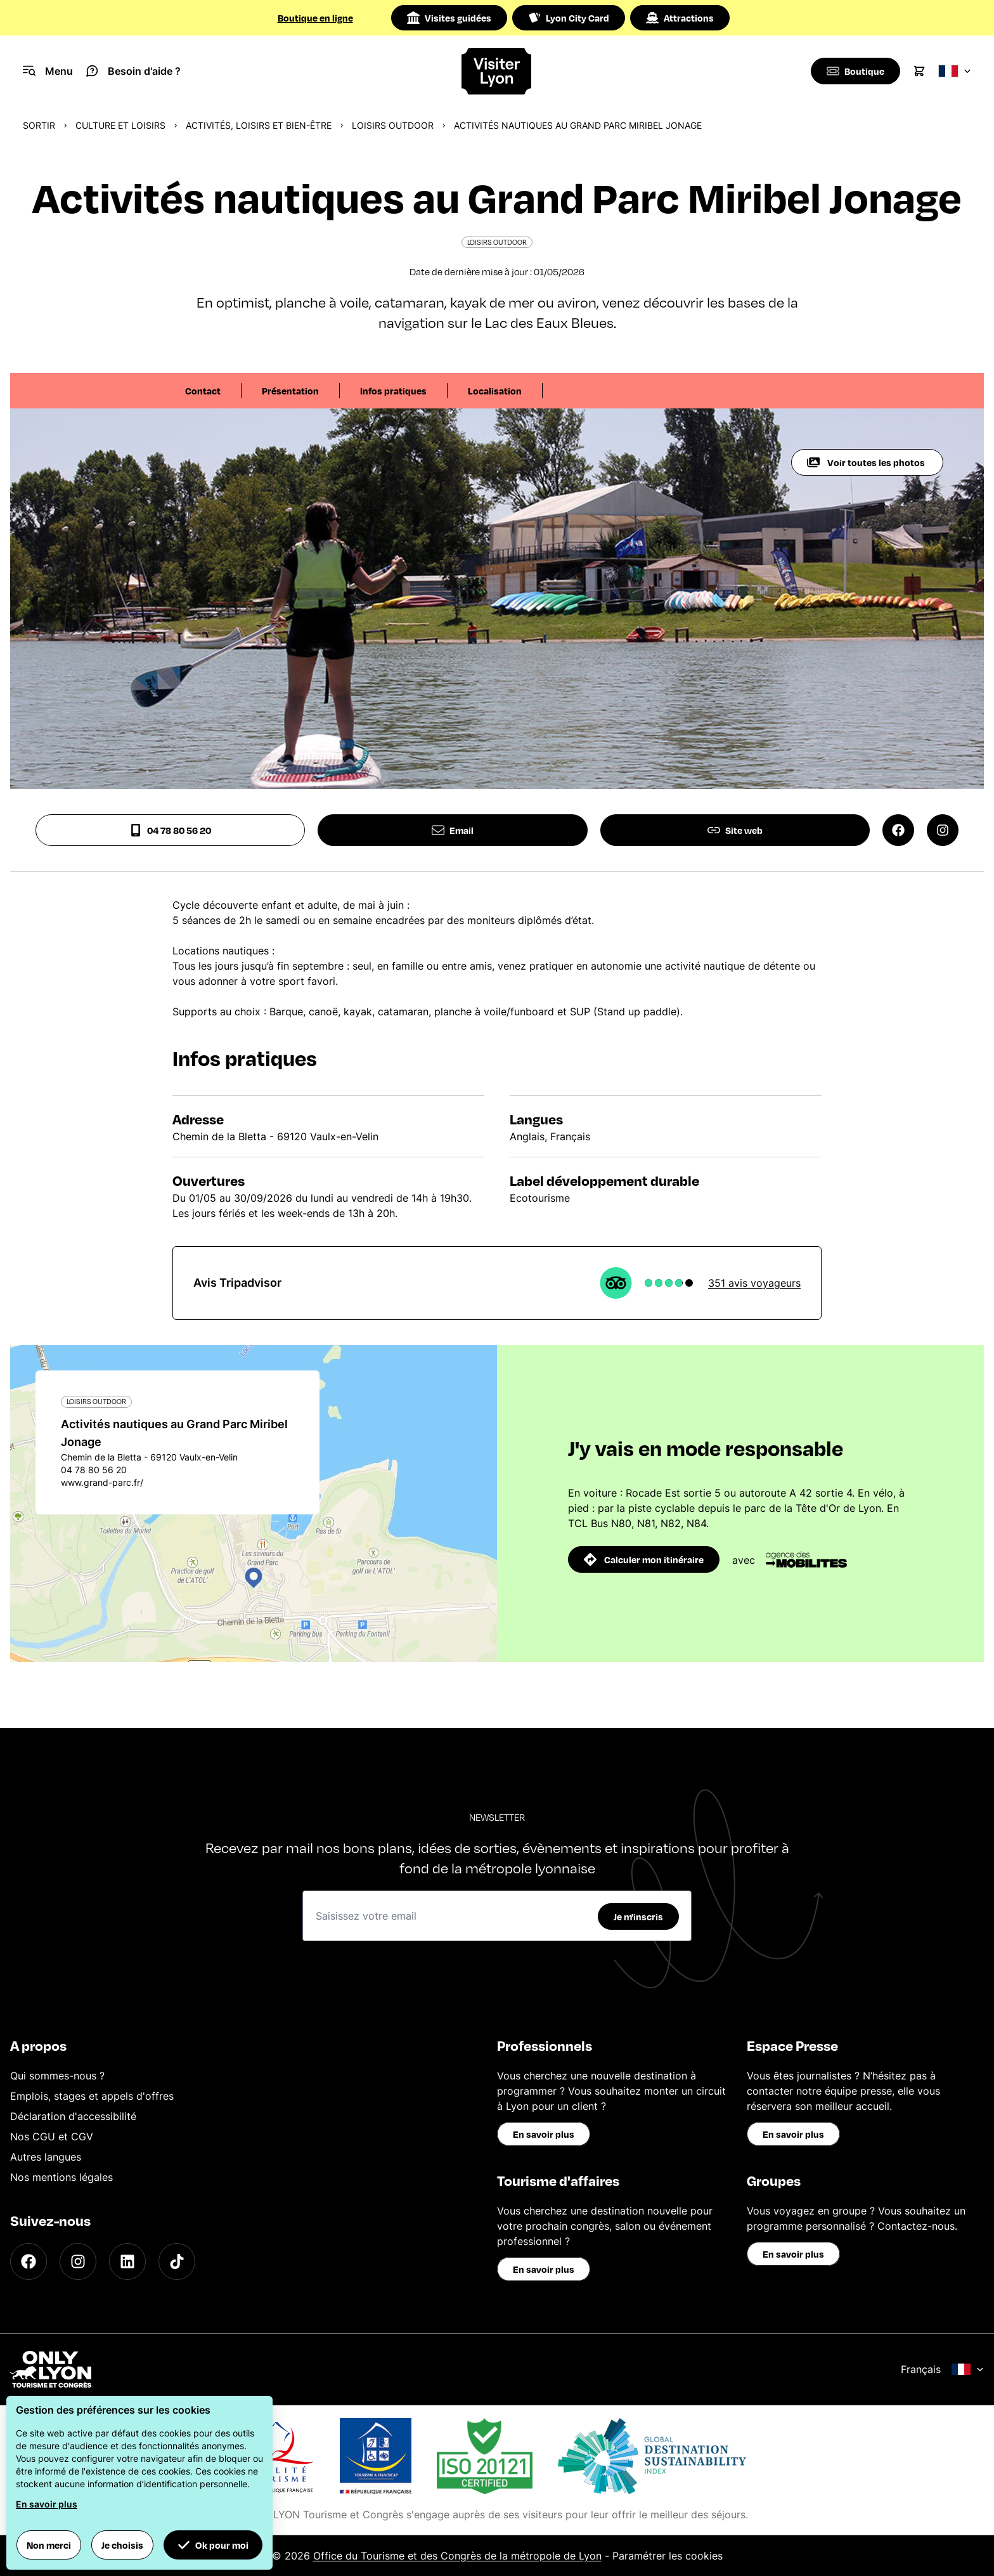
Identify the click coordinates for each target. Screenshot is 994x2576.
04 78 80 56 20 (170, 830)
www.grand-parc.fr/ (102, 1482)
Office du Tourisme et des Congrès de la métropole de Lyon (457, 2555)
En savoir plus (543, 2134)
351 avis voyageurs (754, 1283)
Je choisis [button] (122, 2545)
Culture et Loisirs (120, 125)
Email (453, 830)
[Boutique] (854, 71)
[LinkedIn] (127, 2261)
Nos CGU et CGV (51, 2136)
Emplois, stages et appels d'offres (92, 2096)
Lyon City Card (568, 17)
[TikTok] (176, 2261)
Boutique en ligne (315, 18)
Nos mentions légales (61, 2177)
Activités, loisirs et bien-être (259, 125)
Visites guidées (449, 17)
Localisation (495, 390)
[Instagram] (78, 2261)
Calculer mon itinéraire (644, 1559)
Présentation (290, 390)
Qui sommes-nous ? (57, 2075)
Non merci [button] (49, 2545)
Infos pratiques (393, 390)
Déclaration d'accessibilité (73, 2116)
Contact (203, 390)
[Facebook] (28, 2261)
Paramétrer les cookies (667, 2555)
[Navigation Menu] (48, 71)
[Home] (497, 71)
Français (942, 2369)
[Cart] (919, 71)
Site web (735, 830)
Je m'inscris (638, 1916)
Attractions (680, 17)
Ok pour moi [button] (213, 2545)
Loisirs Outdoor (393, 125)
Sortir (39, 125)
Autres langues (45, 2156)
